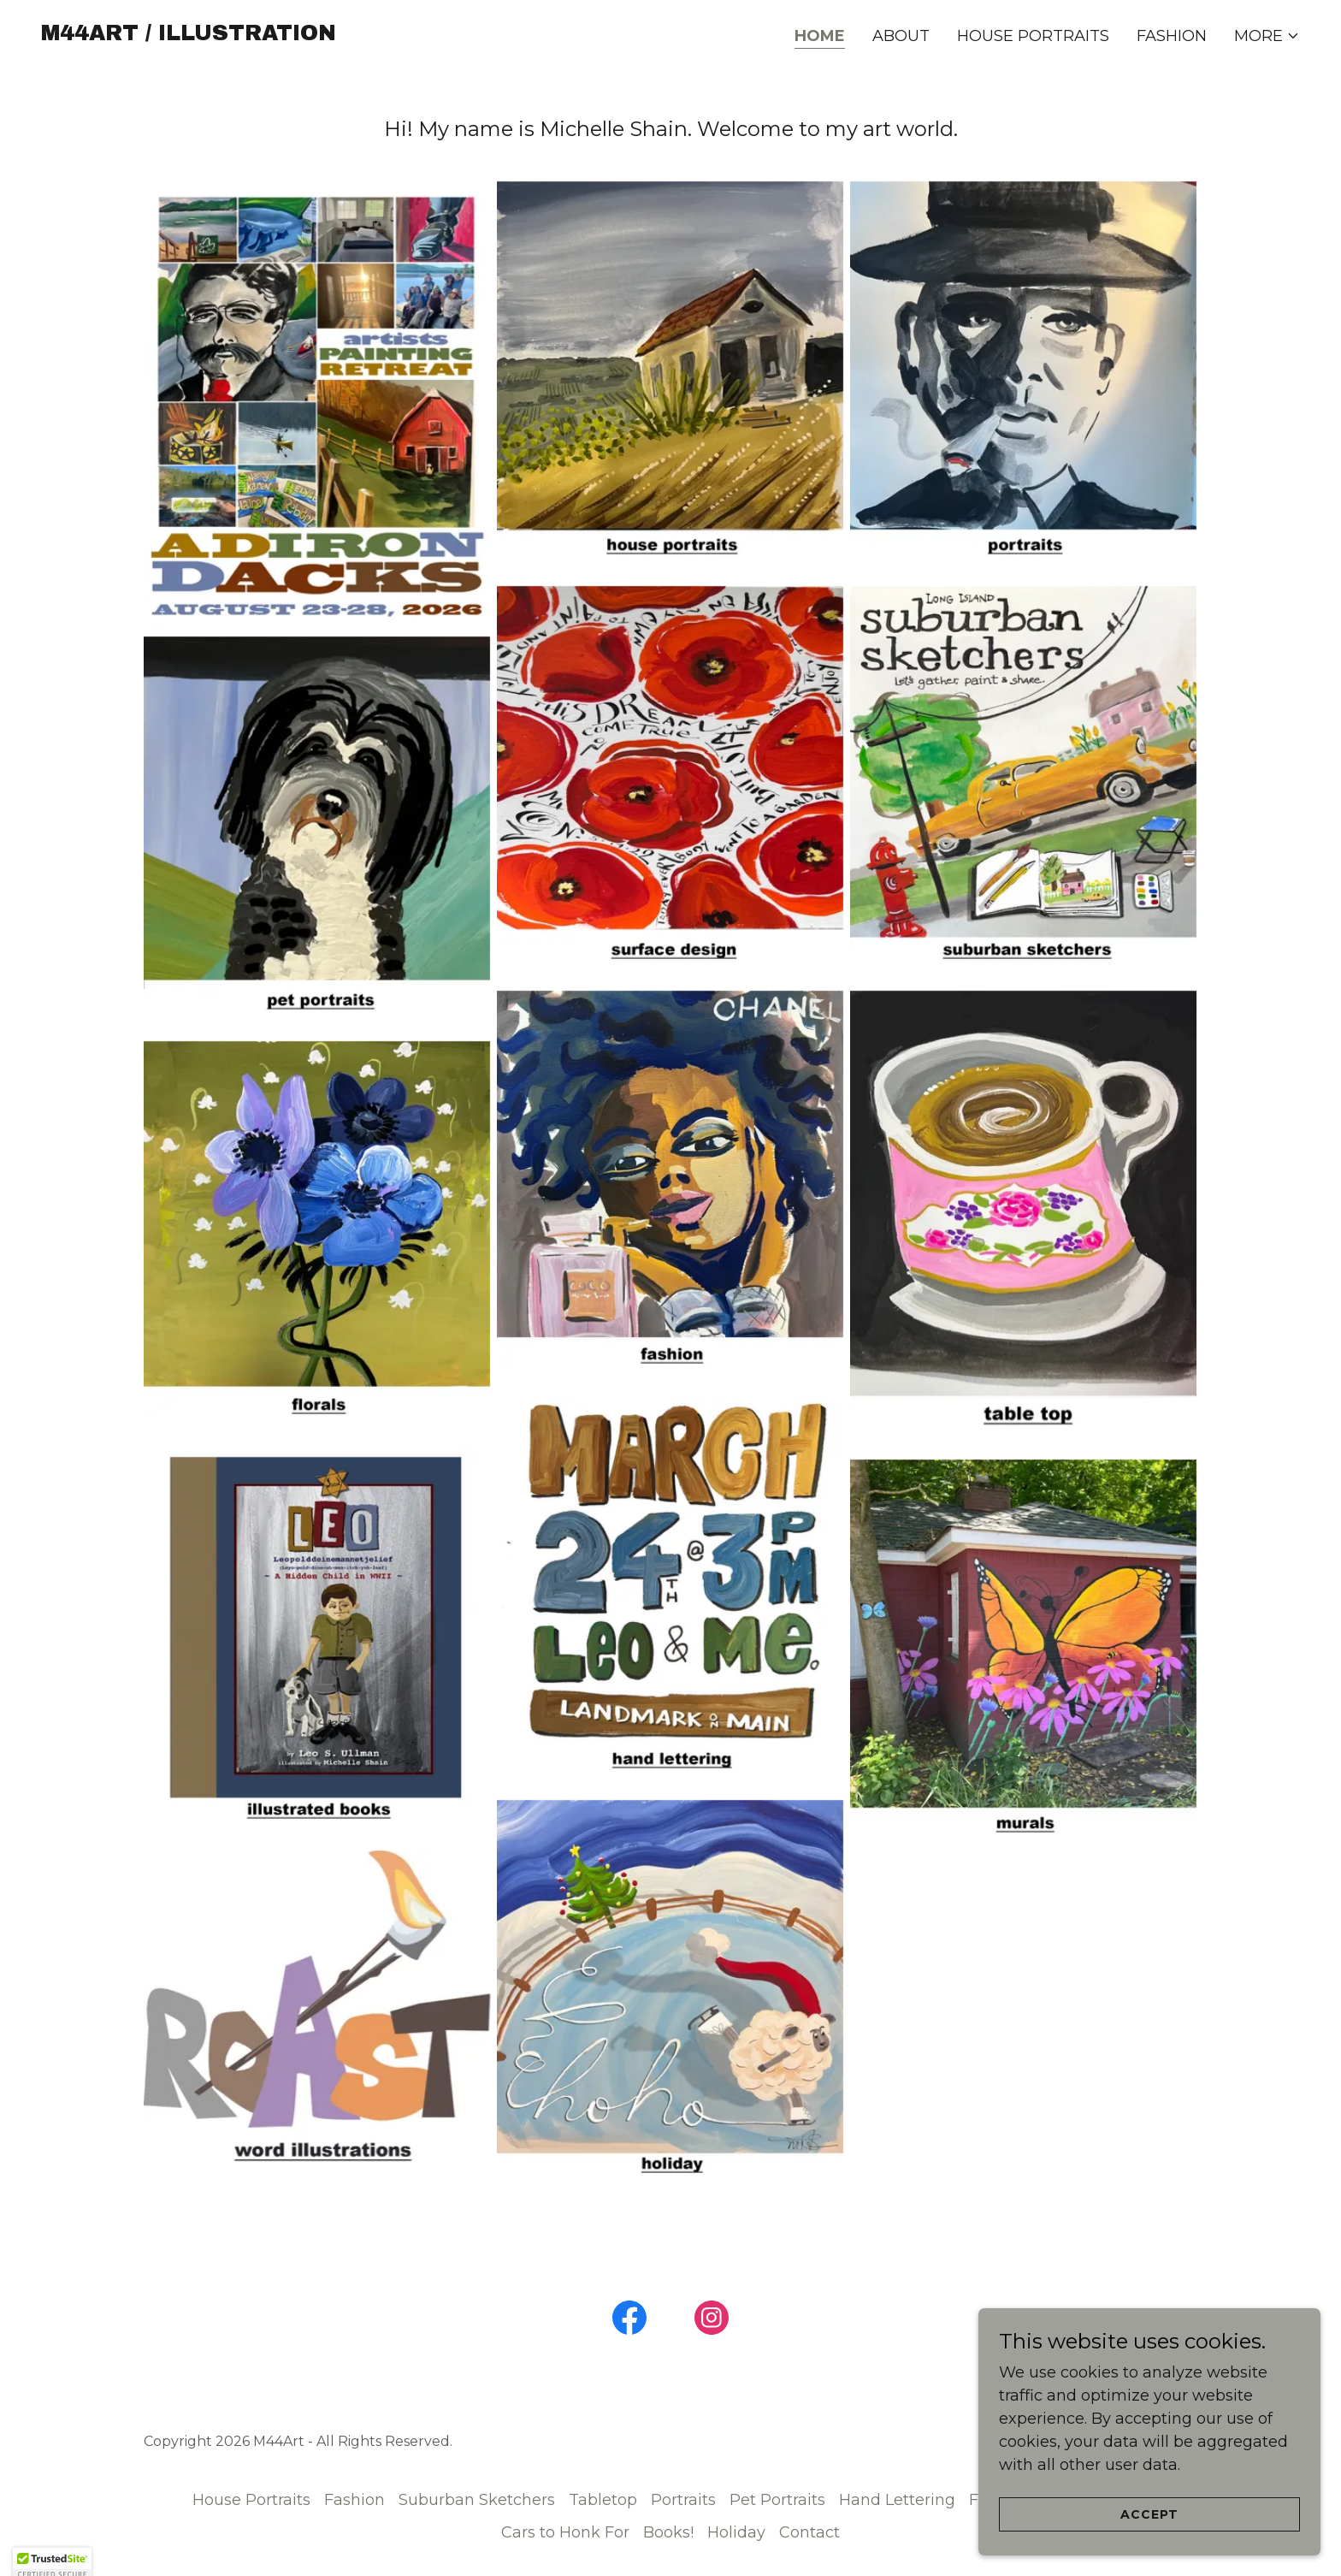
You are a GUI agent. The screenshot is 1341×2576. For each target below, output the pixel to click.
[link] (188, 35)
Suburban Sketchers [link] (477, 2499)
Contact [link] (809, 2532)
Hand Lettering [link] (897, 2499)
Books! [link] (668, 2532)
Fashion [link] (1172, 36)
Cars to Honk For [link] (565, 2532)
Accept (1149, 2514)
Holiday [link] (736, 2532)
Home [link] (820, 36)
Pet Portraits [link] (777, 2499)
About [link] (901, 36)
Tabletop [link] (603, 2499)
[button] (1267, 36)
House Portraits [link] (1033, 36)
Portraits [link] (683, 2499)
